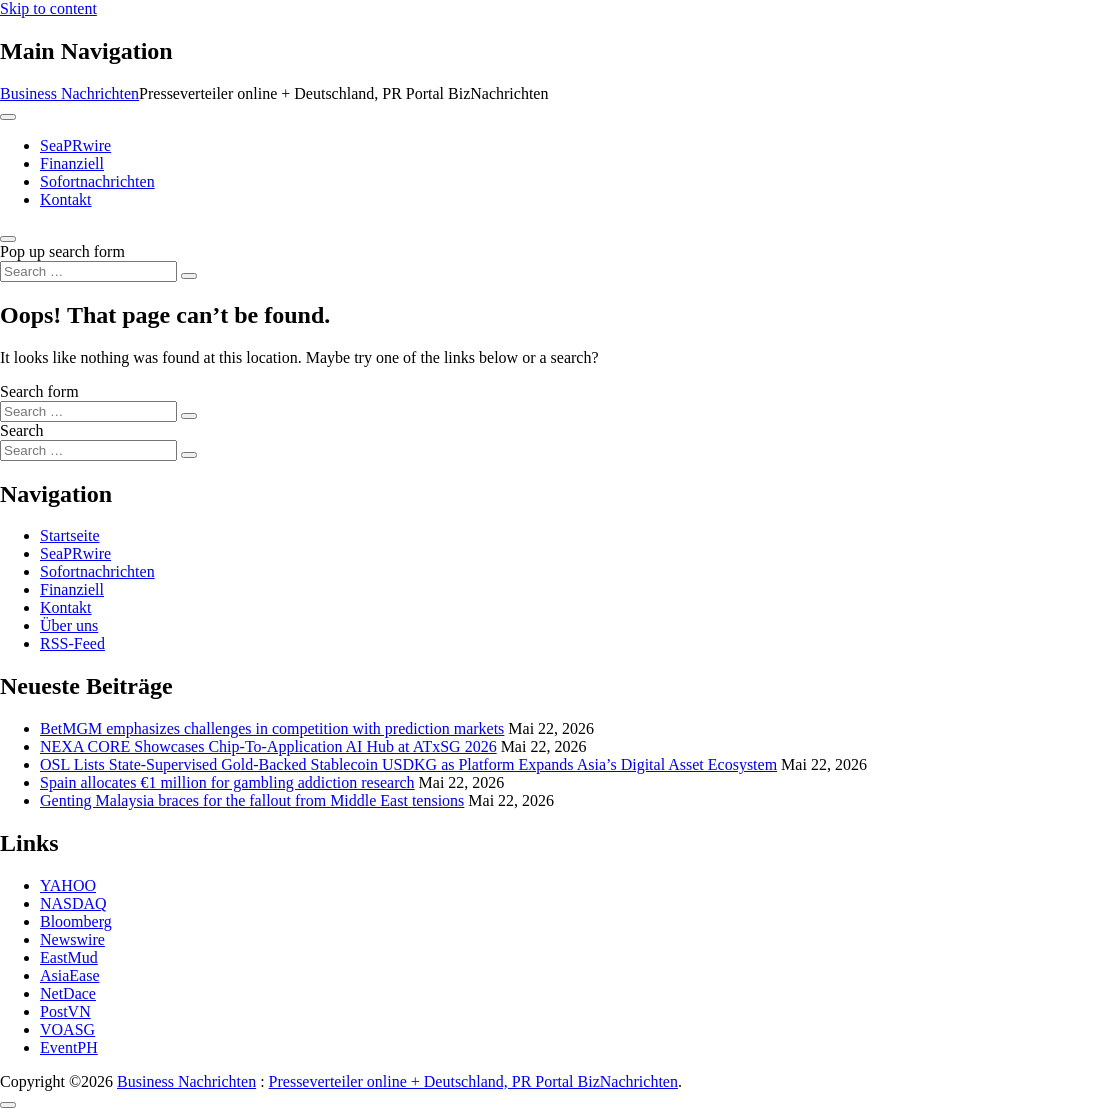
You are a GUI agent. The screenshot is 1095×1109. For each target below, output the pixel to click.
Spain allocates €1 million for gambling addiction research (227, 782)
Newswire (72, 939)
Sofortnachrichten (97, 181)
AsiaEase (70, 975)
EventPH (69, 1047)
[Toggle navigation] (8, 117)
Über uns (69, 625)
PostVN (65, 1011)
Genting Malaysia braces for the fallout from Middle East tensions (252, 800)
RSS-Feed (72, 643)
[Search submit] (189, 276)
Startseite (70, 535)
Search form (39, 391)
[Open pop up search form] (8, 239)
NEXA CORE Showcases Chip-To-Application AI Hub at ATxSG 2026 (268, 746)
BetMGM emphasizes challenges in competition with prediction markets (272, 728)
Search (22, 430)
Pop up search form (62, 251)
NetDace (68, 993)
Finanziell (72, 163)
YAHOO (68, 885)
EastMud (69, 957)
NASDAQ (73, 903)
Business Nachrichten (69, 93)
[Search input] (88, 271)
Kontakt (66, 199)
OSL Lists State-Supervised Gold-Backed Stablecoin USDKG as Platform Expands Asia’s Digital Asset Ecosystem (408, 764)
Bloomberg (76, 921)
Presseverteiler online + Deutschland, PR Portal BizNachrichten (473, 1081)
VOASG (67, 1029)
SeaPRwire (75, 145)
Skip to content (48, 8)
